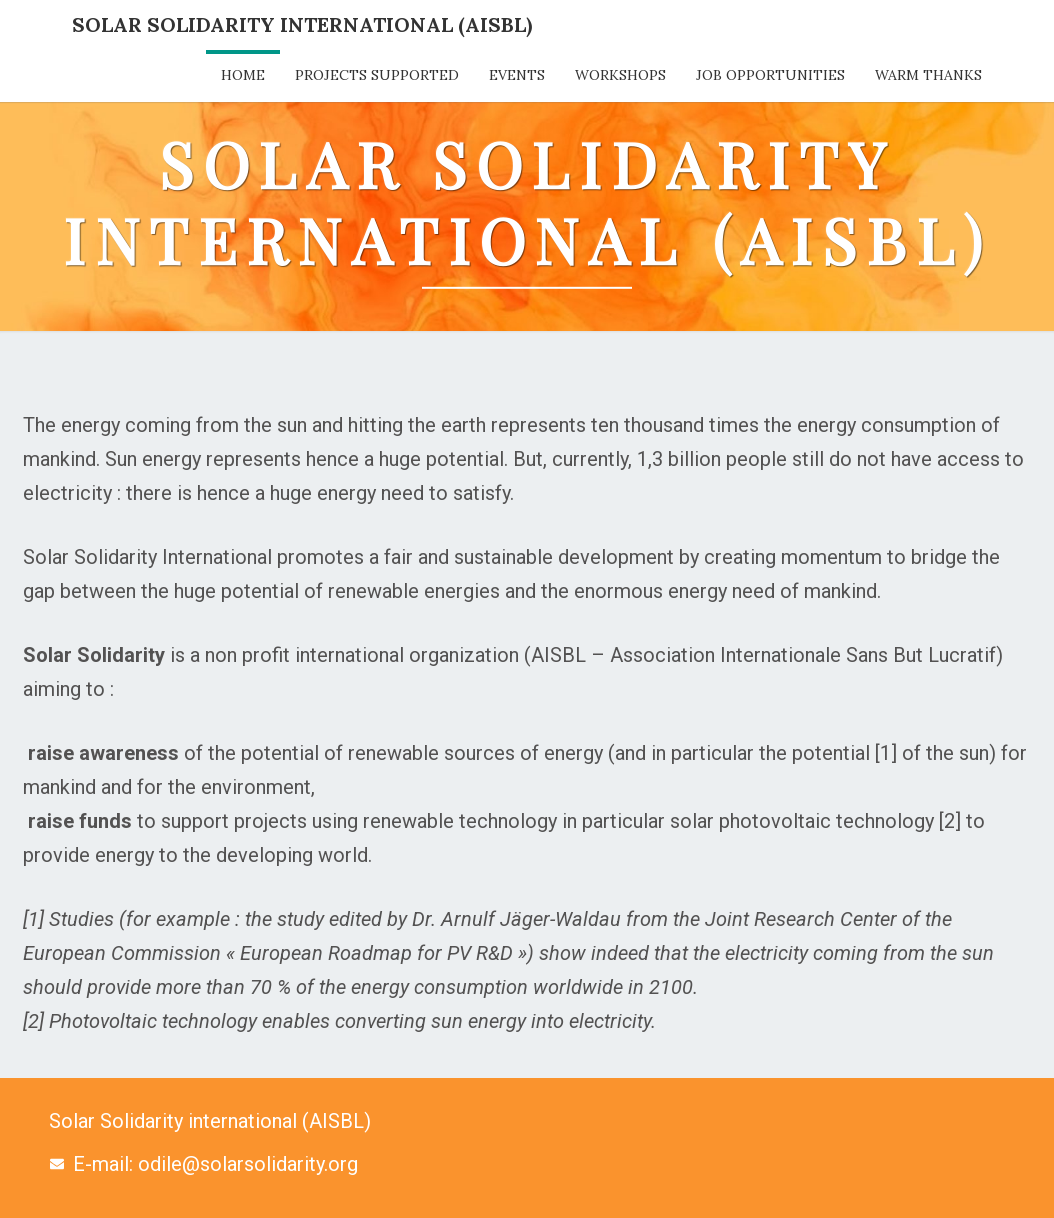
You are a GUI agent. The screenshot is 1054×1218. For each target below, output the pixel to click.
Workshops (620, 75)
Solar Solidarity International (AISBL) (302, 24)
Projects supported (377, 75)
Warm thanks (928, 75)
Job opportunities (770, 75)
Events (517, 75)
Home (243, 75)
